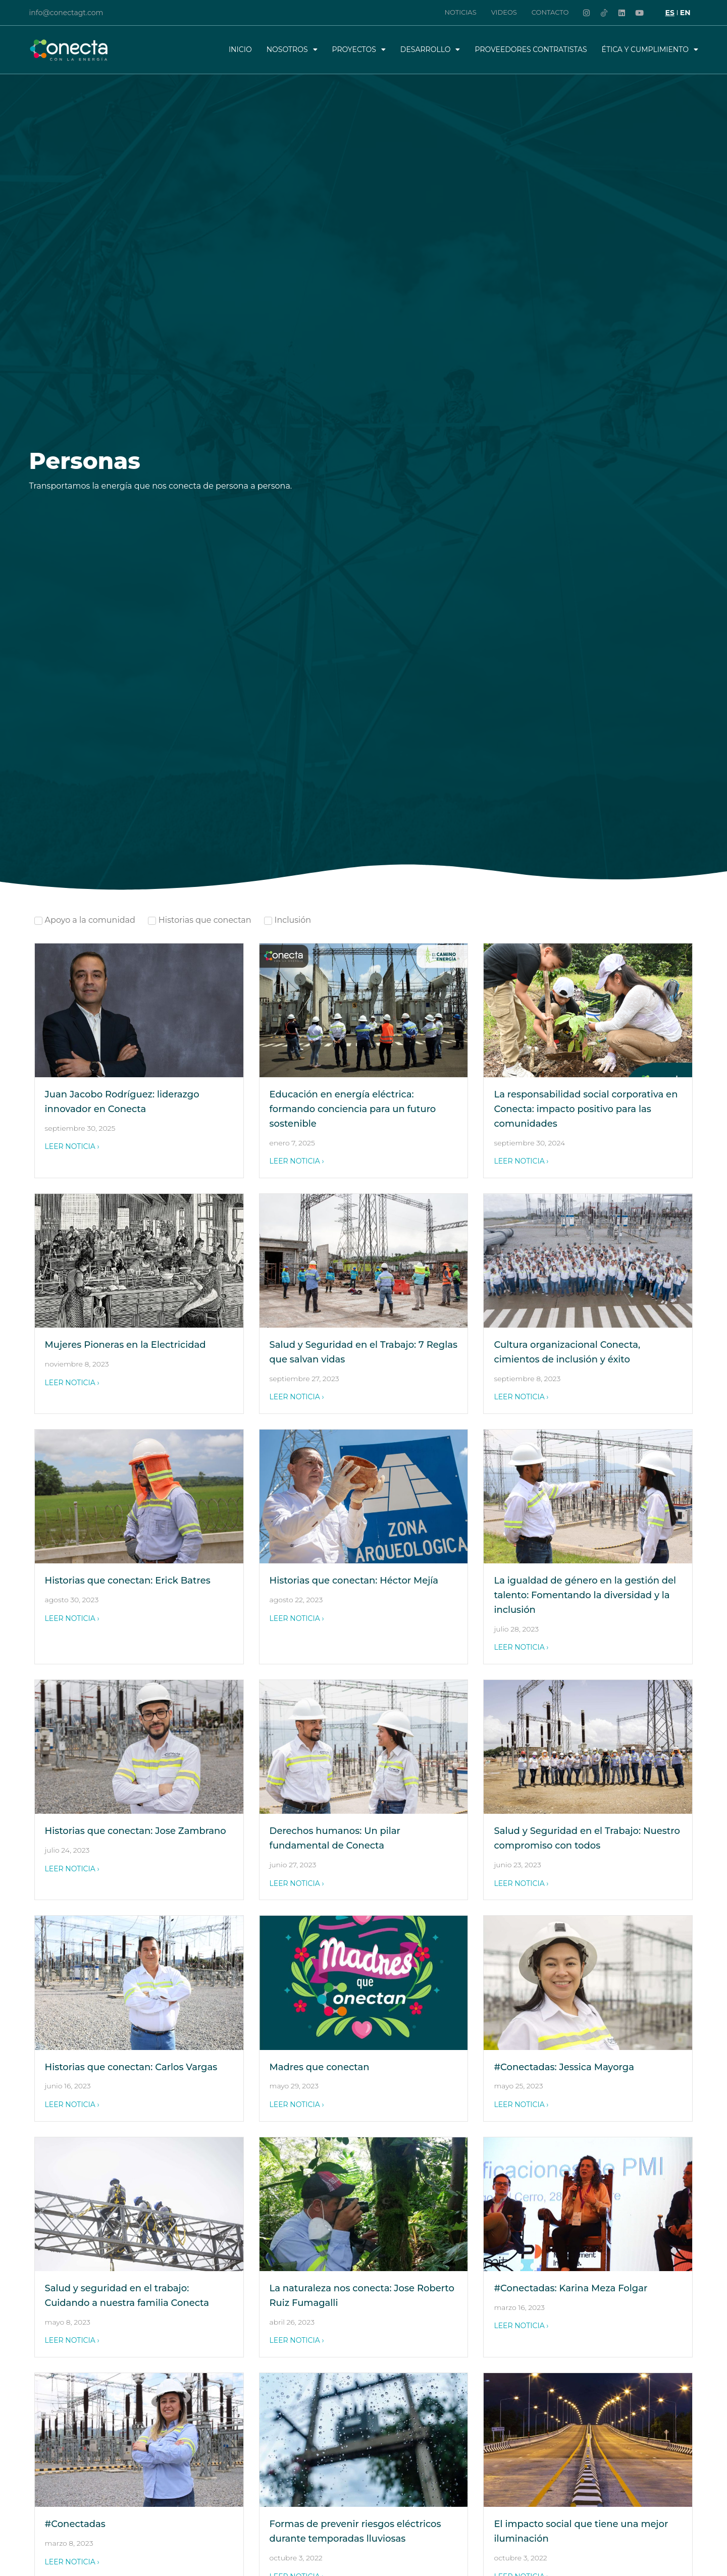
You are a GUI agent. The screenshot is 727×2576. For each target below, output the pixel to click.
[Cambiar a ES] (670, 12)
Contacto (550, 12)
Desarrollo (430, 49)
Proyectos (359, 49)
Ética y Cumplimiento (650, 49)
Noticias (460, 12)
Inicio (240, 49)
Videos (504, 12)
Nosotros (292, 49)
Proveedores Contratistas (531, 49)
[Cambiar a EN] (685, 12)
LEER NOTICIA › (72, 1146)
